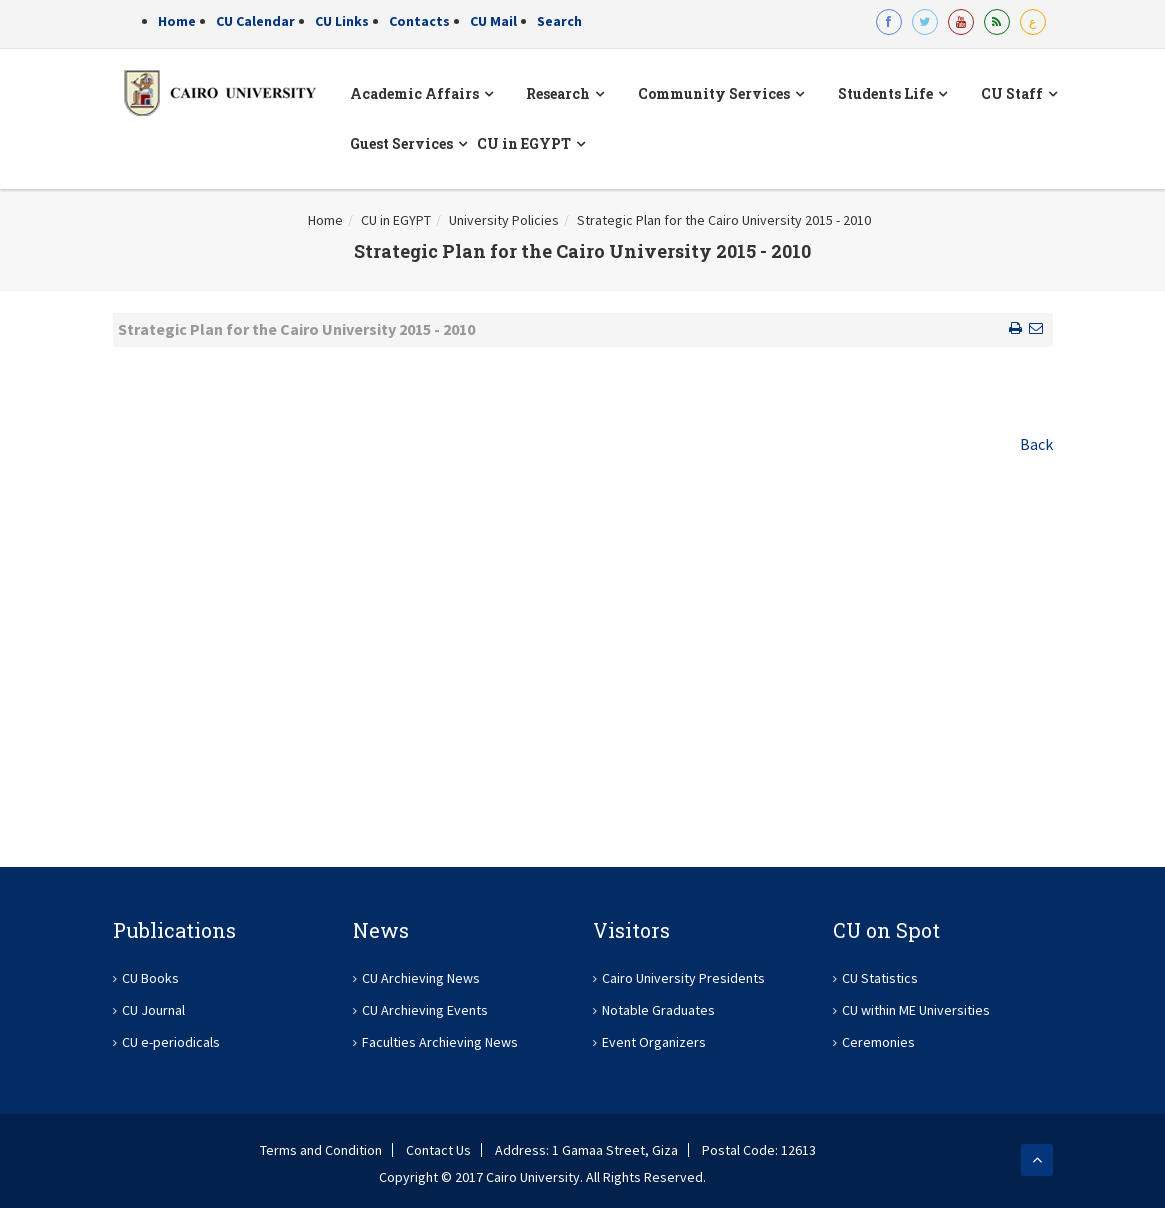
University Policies (504, 220)
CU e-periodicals (171, 1042)
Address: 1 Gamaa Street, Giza (586, 1150)
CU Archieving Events (425, 1010)
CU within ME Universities (916, 1010)
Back (1036, 444)
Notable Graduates (658, 1010)
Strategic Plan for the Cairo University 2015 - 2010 (724, 220)
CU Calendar (255, 21)
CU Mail (493, 21)
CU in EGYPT (396, 220)
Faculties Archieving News (440, 1042)
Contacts (419, 21)
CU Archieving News (421, 978)
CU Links (342, 21)
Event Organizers (654, 1042)
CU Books (150, 978)
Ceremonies (878, 1042)
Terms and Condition (321, 1150)
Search (559, 21)
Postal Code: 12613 (759, 1150)
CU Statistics (880, 978)
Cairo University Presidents (683, 978)
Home (177, 21)
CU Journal (153, 1010)
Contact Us (438, 1150)
